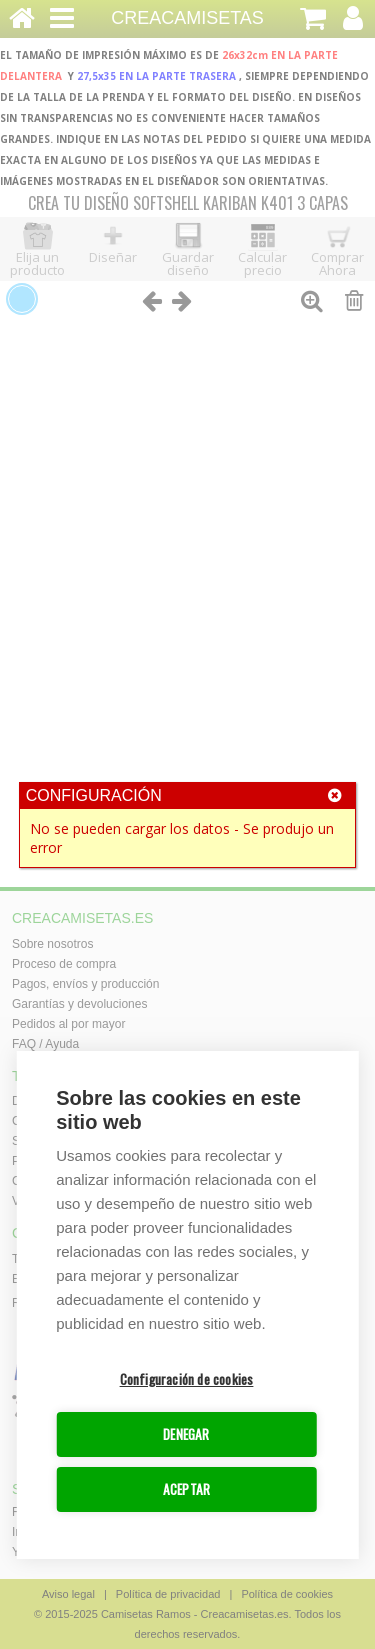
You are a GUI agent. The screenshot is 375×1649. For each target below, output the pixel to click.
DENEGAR (186, 1435)
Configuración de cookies (187, 1380)
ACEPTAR (186, 1490)
